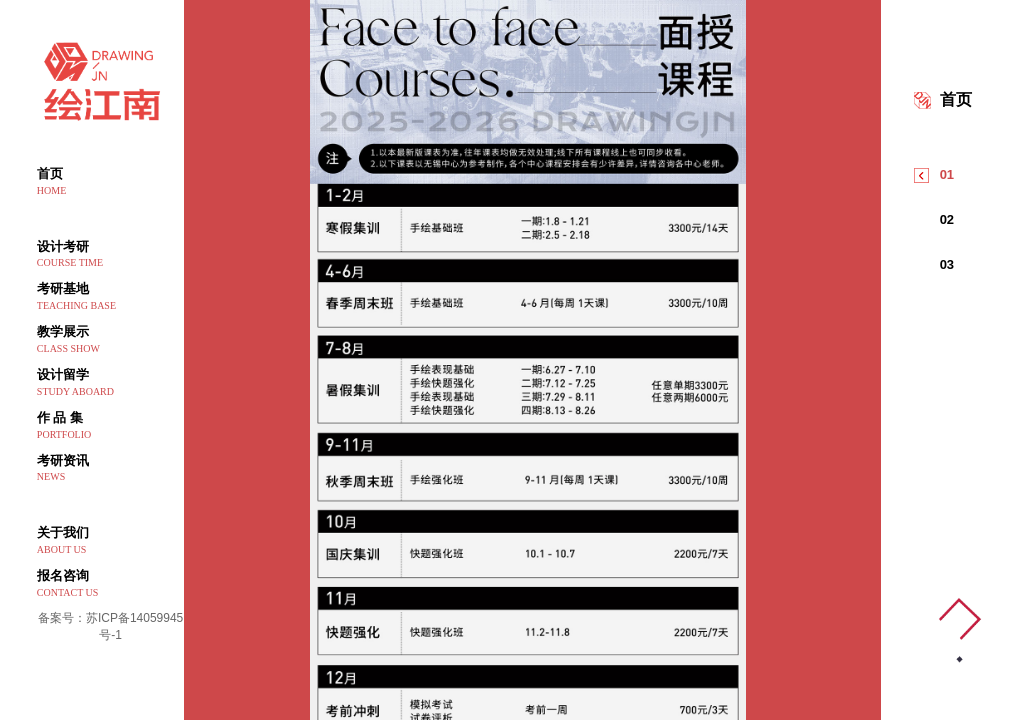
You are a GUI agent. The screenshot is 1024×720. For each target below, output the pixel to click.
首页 (110, 182)
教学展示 (110, 340)
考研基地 (110, 297)
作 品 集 (110, 426)
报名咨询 (110, 584)
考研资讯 (110, 469)
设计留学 (110, 383)
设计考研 (110, 255)
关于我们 (110, 541)
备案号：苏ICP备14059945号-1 (110, 626)
